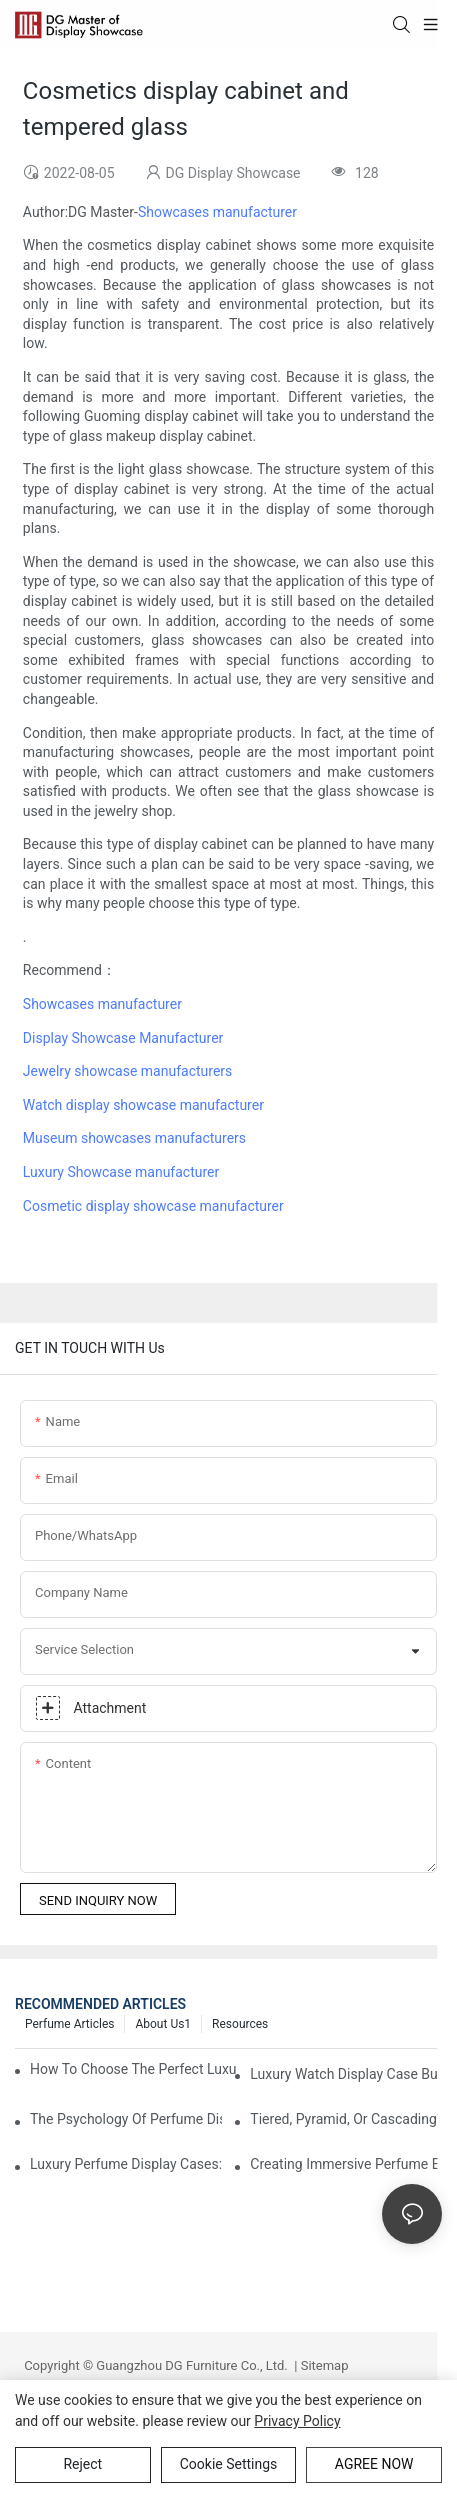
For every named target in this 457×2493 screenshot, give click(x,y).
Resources (240, 2024)
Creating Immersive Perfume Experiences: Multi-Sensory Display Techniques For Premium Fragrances (346, 2164)
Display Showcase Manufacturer (123, 1038)
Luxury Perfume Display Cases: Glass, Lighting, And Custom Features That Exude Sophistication (126, 2164)
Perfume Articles (69, 2024)
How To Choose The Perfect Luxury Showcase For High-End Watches (133, 2069)
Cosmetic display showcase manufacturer (153, 1206)
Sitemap (322, 2365)
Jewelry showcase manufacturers (127, 1071)
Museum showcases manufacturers (134, 1138)
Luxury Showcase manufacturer (121, 1172)
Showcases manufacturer (217, 212)
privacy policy (297, 2421)
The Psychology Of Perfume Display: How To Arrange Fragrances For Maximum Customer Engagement (126, 2119)
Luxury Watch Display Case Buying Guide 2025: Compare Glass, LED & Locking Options (346, 2074)
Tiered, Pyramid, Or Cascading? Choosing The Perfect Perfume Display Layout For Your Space (346, 2119)
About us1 (163, 2024)
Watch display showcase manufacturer (143, 1105)
